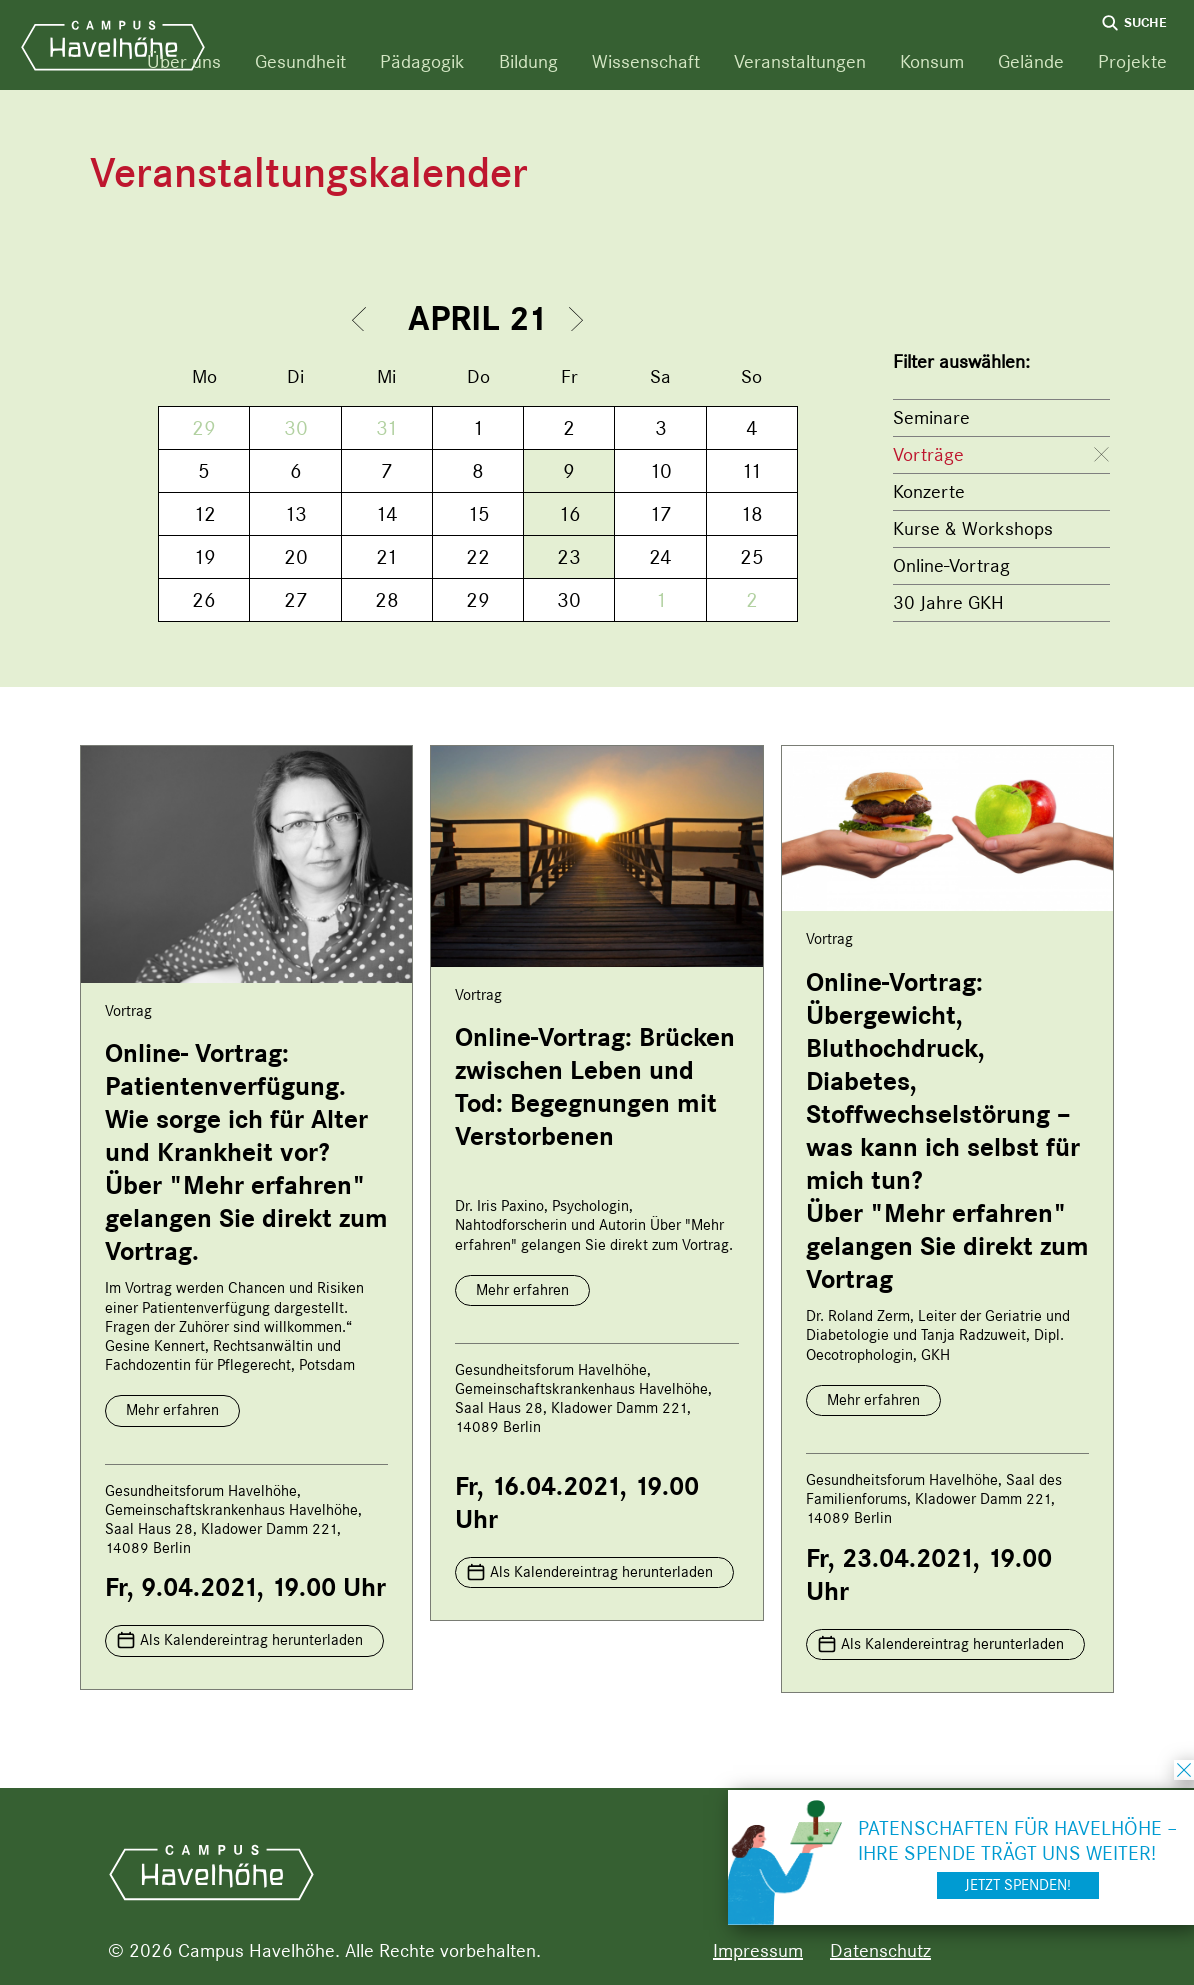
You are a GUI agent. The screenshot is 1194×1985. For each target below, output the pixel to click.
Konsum (932, 61)
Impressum (758, 1950)
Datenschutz (880, 1950)
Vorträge (928, 454)
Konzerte (929, 491)
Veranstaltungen (800, 61)
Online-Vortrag (951, 565)
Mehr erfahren (172, 1410)
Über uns (184, 61)
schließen (1184, 1770)
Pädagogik (422, 61)
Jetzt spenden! (1018, 1885)
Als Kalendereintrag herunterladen (251, 1640)
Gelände (1031, 61)
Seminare (931, 417)
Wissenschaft (646, 61)
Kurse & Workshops (973, 528)
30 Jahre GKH (948, 602)
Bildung (528, 61)
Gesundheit (300, 61)
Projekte (1132, 61)
